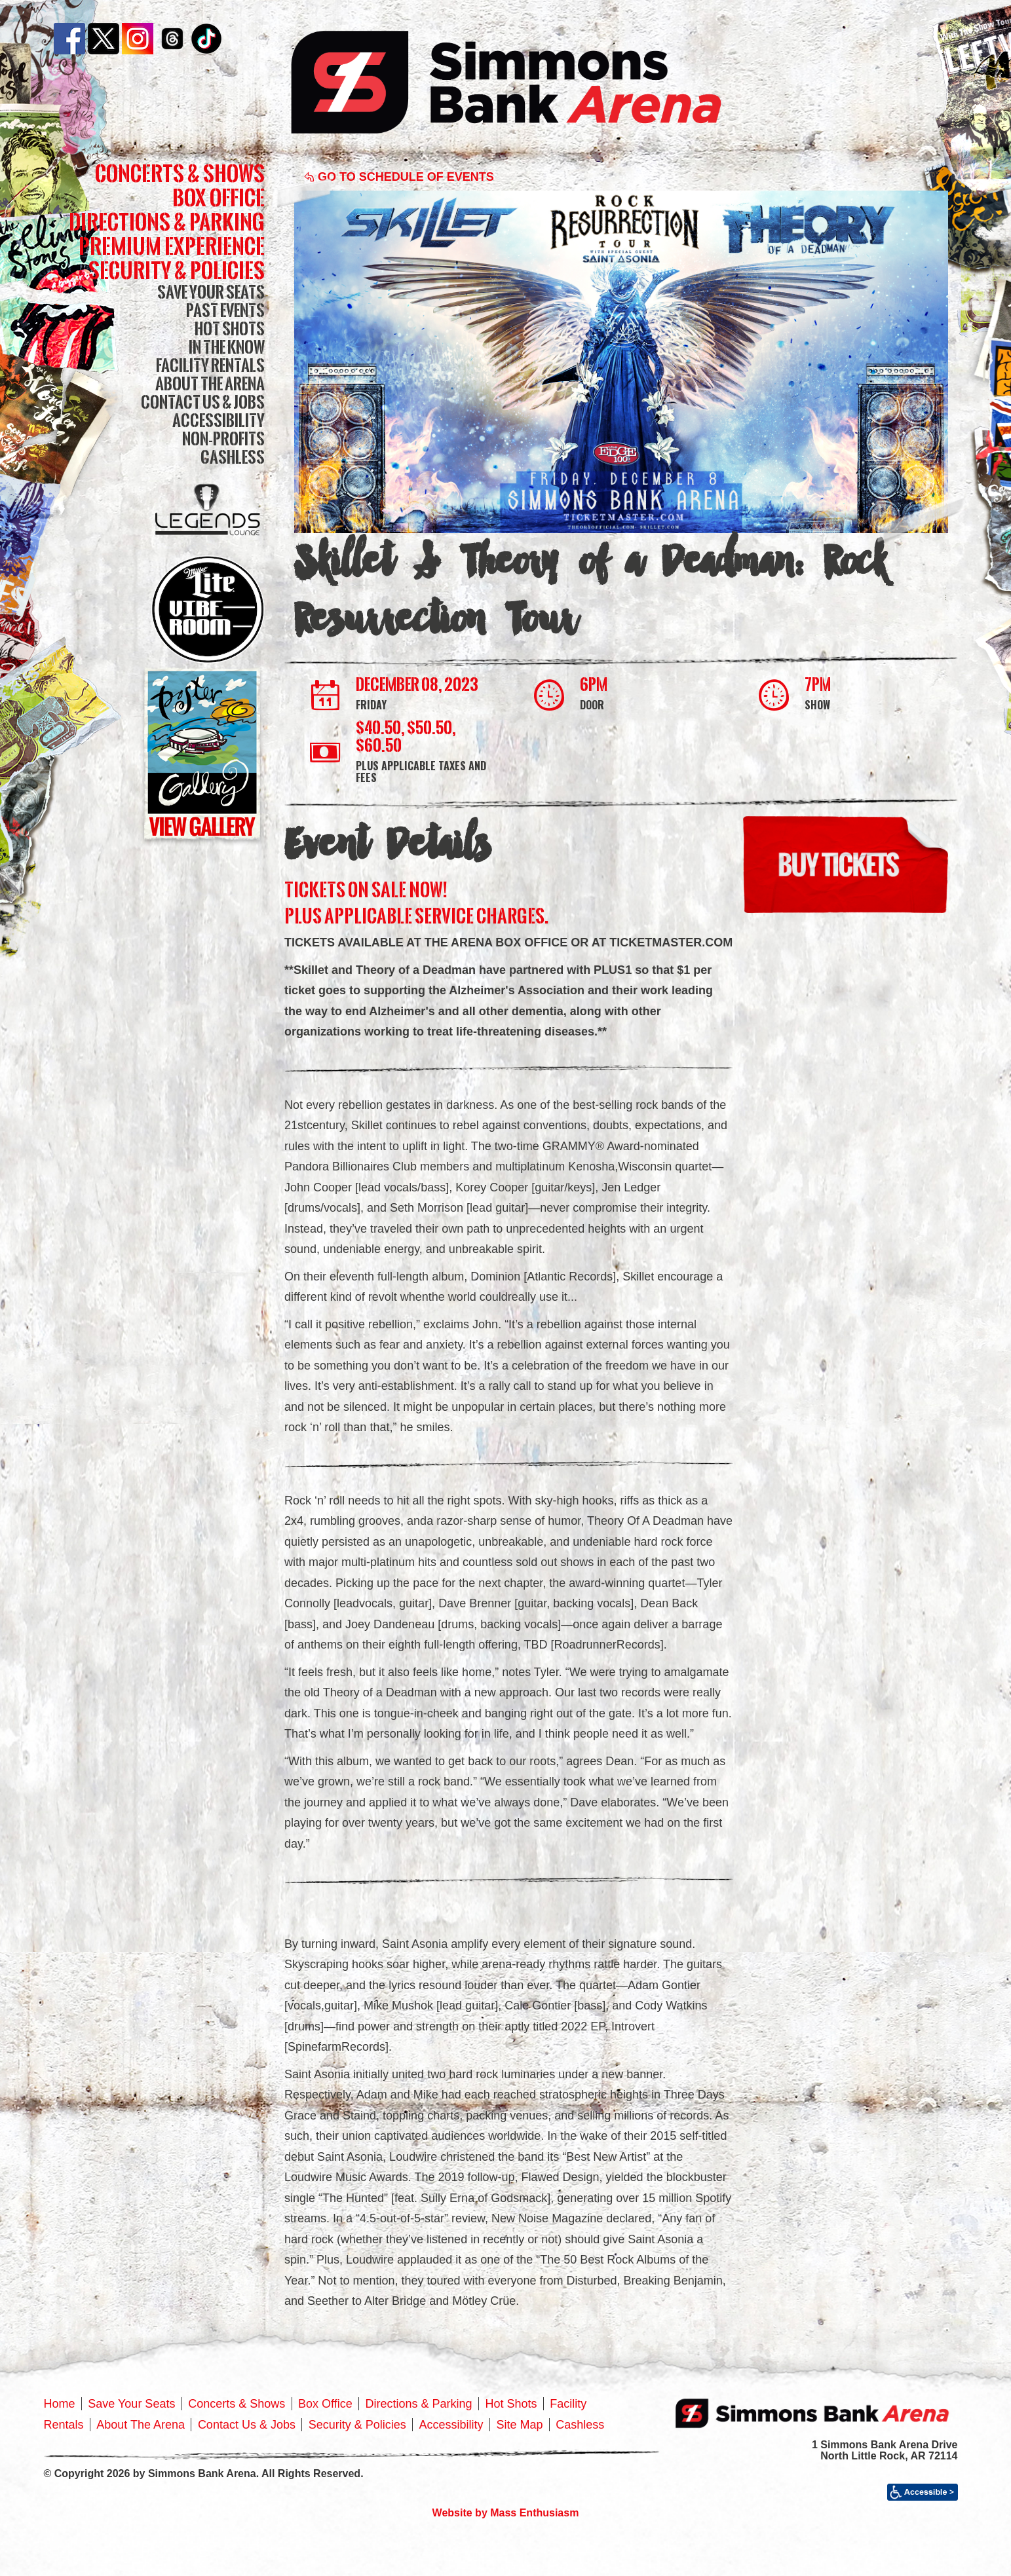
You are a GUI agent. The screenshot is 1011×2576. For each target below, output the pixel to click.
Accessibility (218, 420)
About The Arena (210, 383)
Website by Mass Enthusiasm (505, 2512)
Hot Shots (230, 328)
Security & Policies (176, 270)
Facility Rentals (210, 365)
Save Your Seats (211, 291)
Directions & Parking (167, 221)
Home (59, 2403)
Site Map (519, 2424)
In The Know (227, 346)
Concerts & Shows (180, 173)
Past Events (225, 310)
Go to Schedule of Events (399, 176)
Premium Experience (172, 246)
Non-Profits (223, 438)
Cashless (232, 456)
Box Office (218, 197)
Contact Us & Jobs (203, 401)
